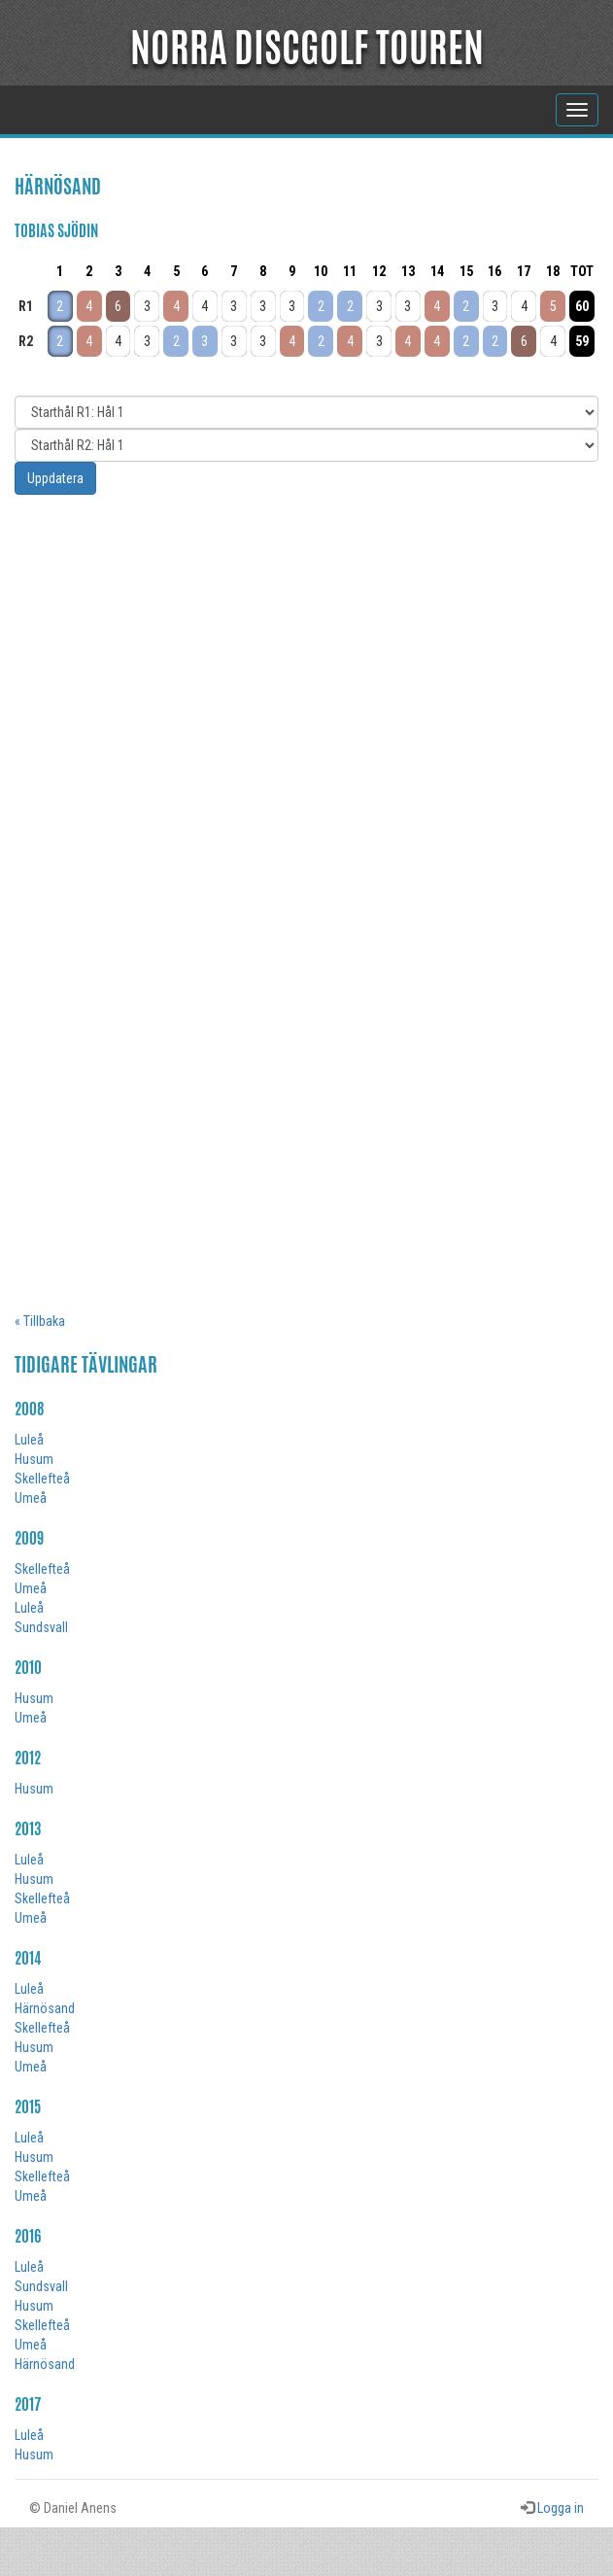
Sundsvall (41, 1627)
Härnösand (45, 2008)
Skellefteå (42, 1478)
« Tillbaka (40, 1321)
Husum (34, 1459)
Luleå (29, 1439)
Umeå (31, 1498)
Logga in (560, 2508)
